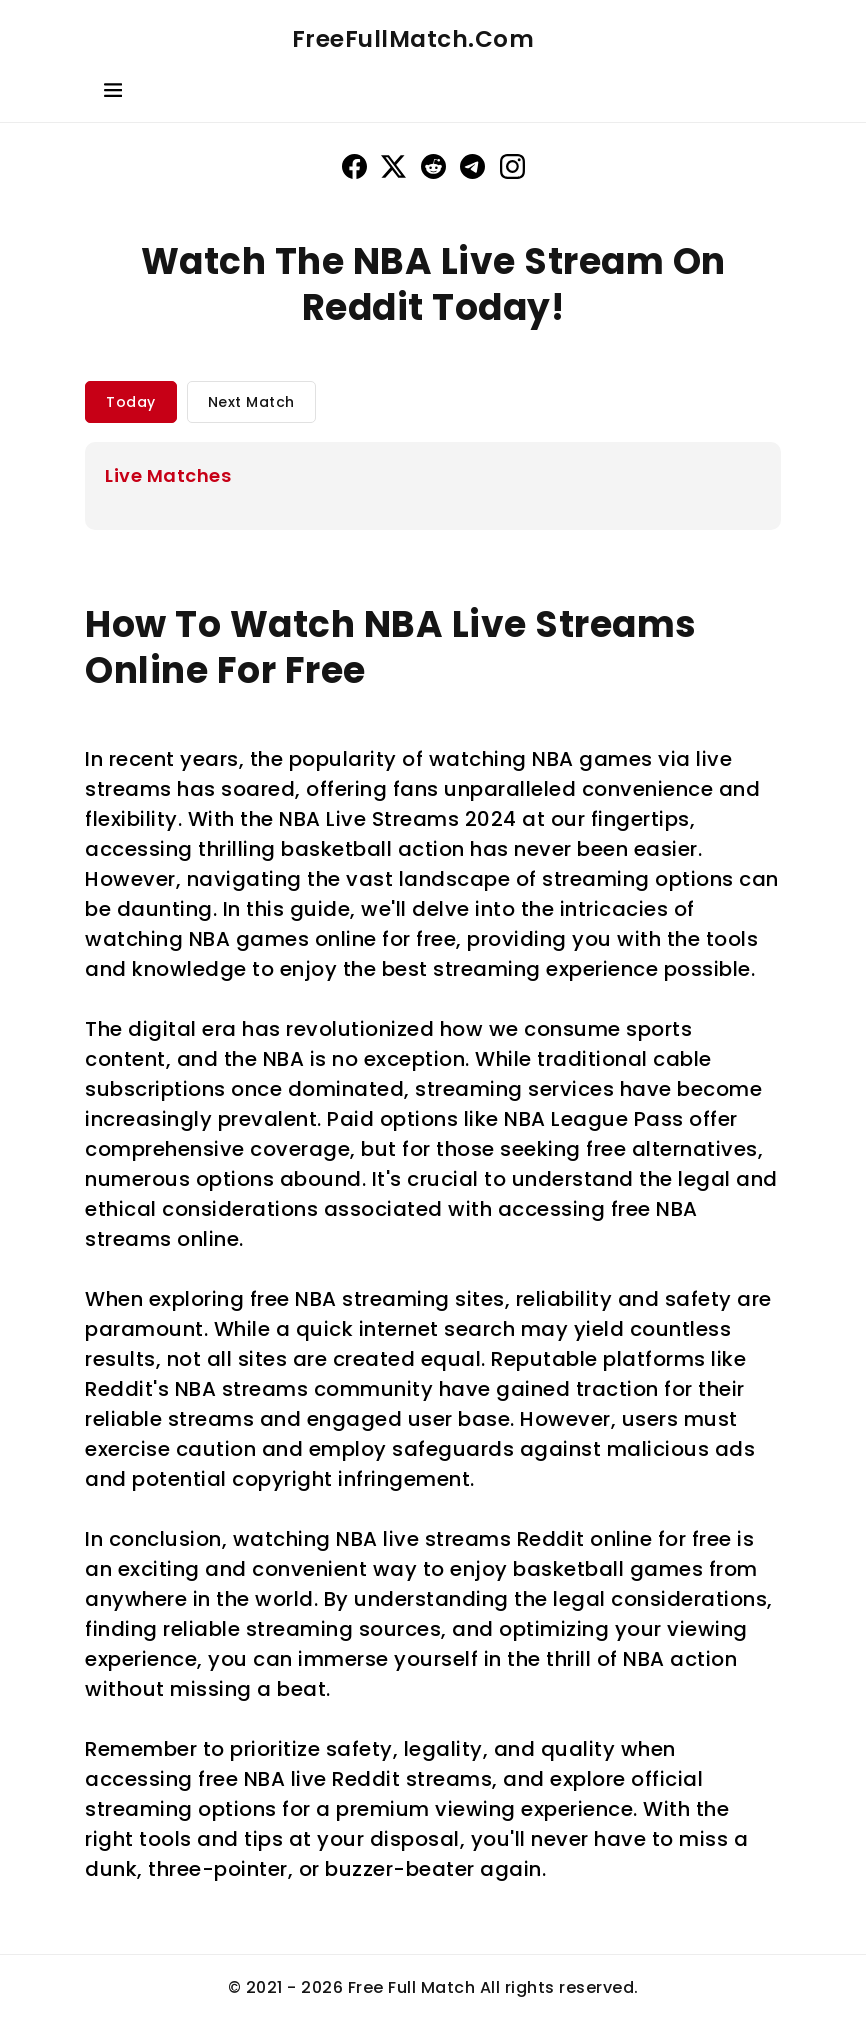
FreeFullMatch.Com (413, 39)
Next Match (251, 402)
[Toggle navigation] (113, 94)
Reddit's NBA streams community (259, 1389)
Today (131, 402)
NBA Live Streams (369, 819)
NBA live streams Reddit (460, 1539)
